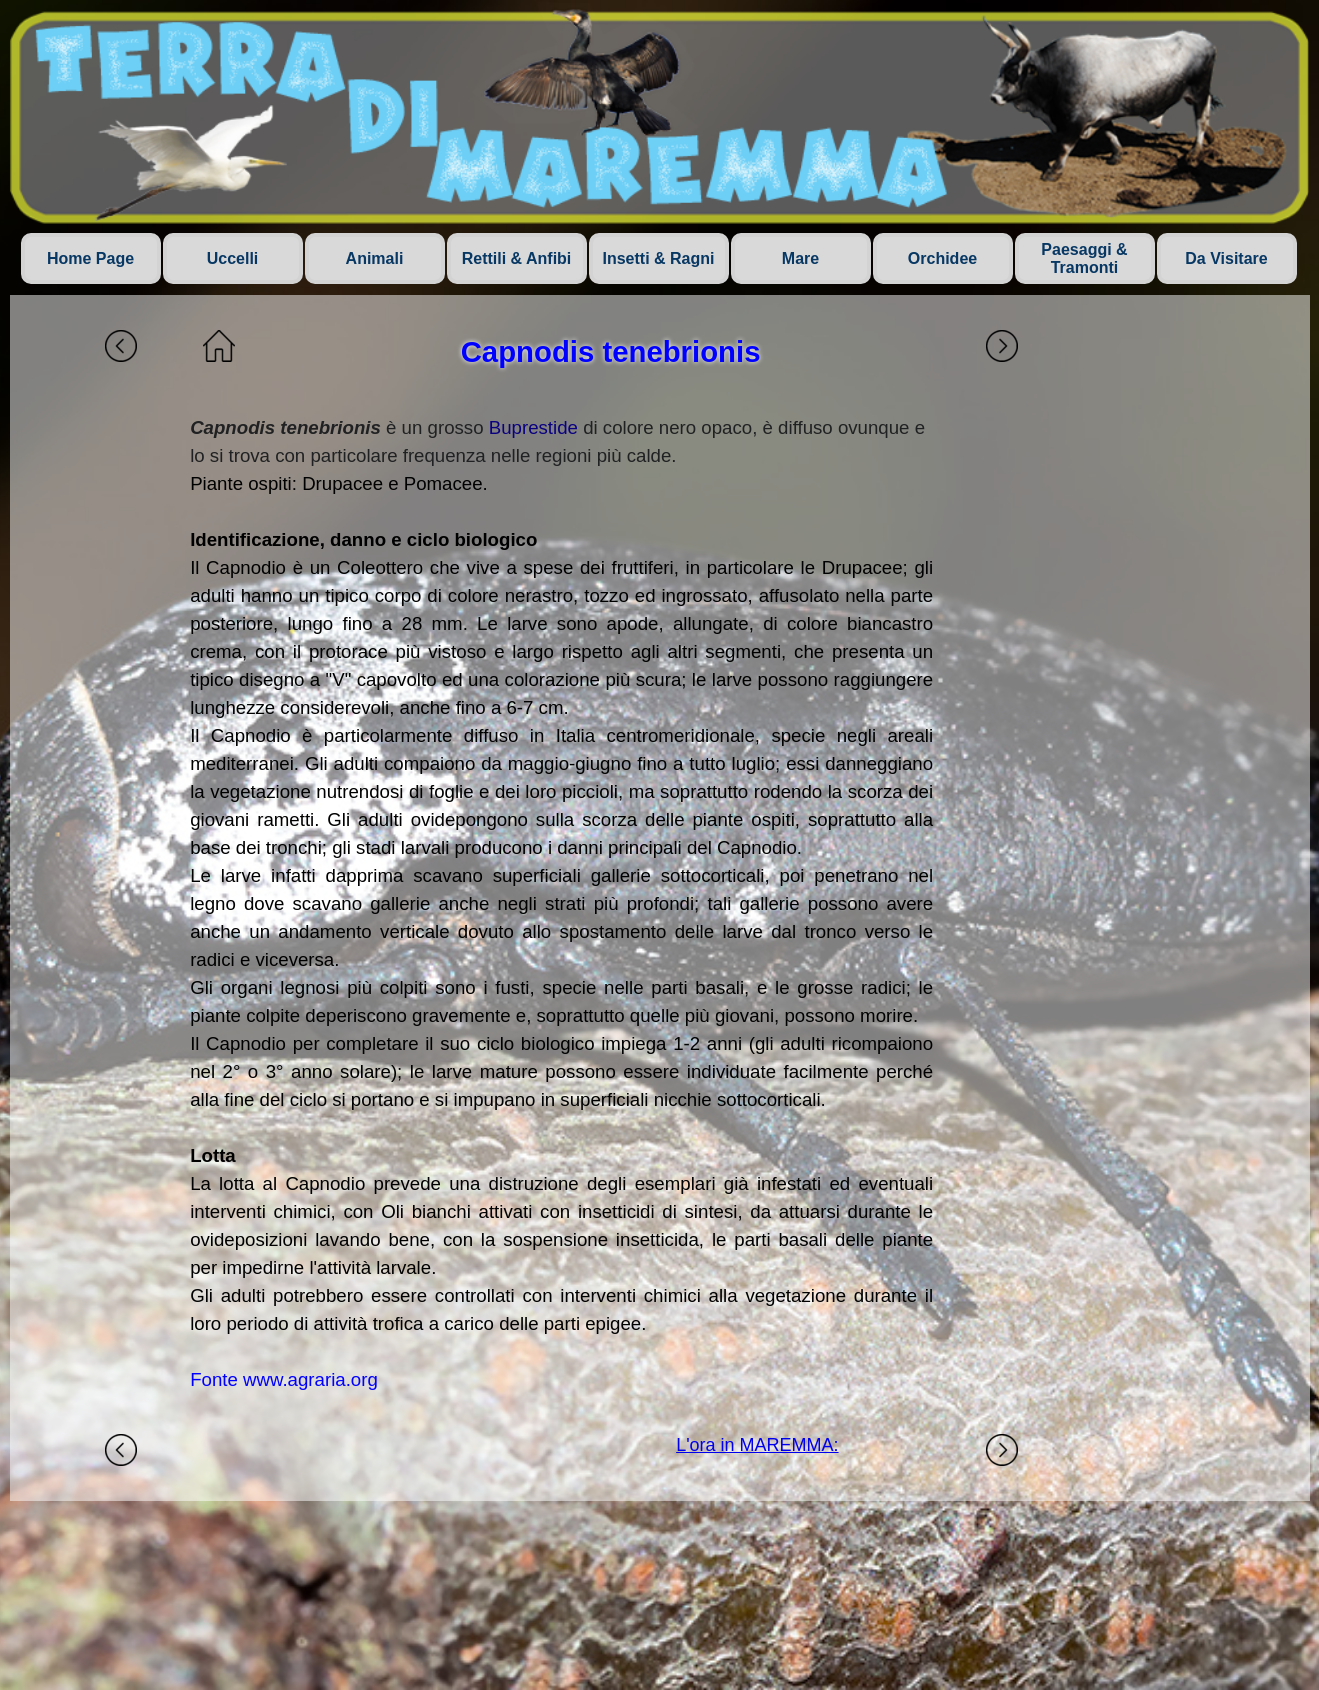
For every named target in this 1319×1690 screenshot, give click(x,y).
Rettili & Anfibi (517, 258)
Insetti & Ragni (658, 258)
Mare (800, 258)
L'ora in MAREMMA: (757, 1445)
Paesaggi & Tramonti (1084, 258)
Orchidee (942, 258)
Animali (375, 258)
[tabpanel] (561, 904)
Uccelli (233, 258)
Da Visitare (1226, 258)
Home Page (90, 258)
